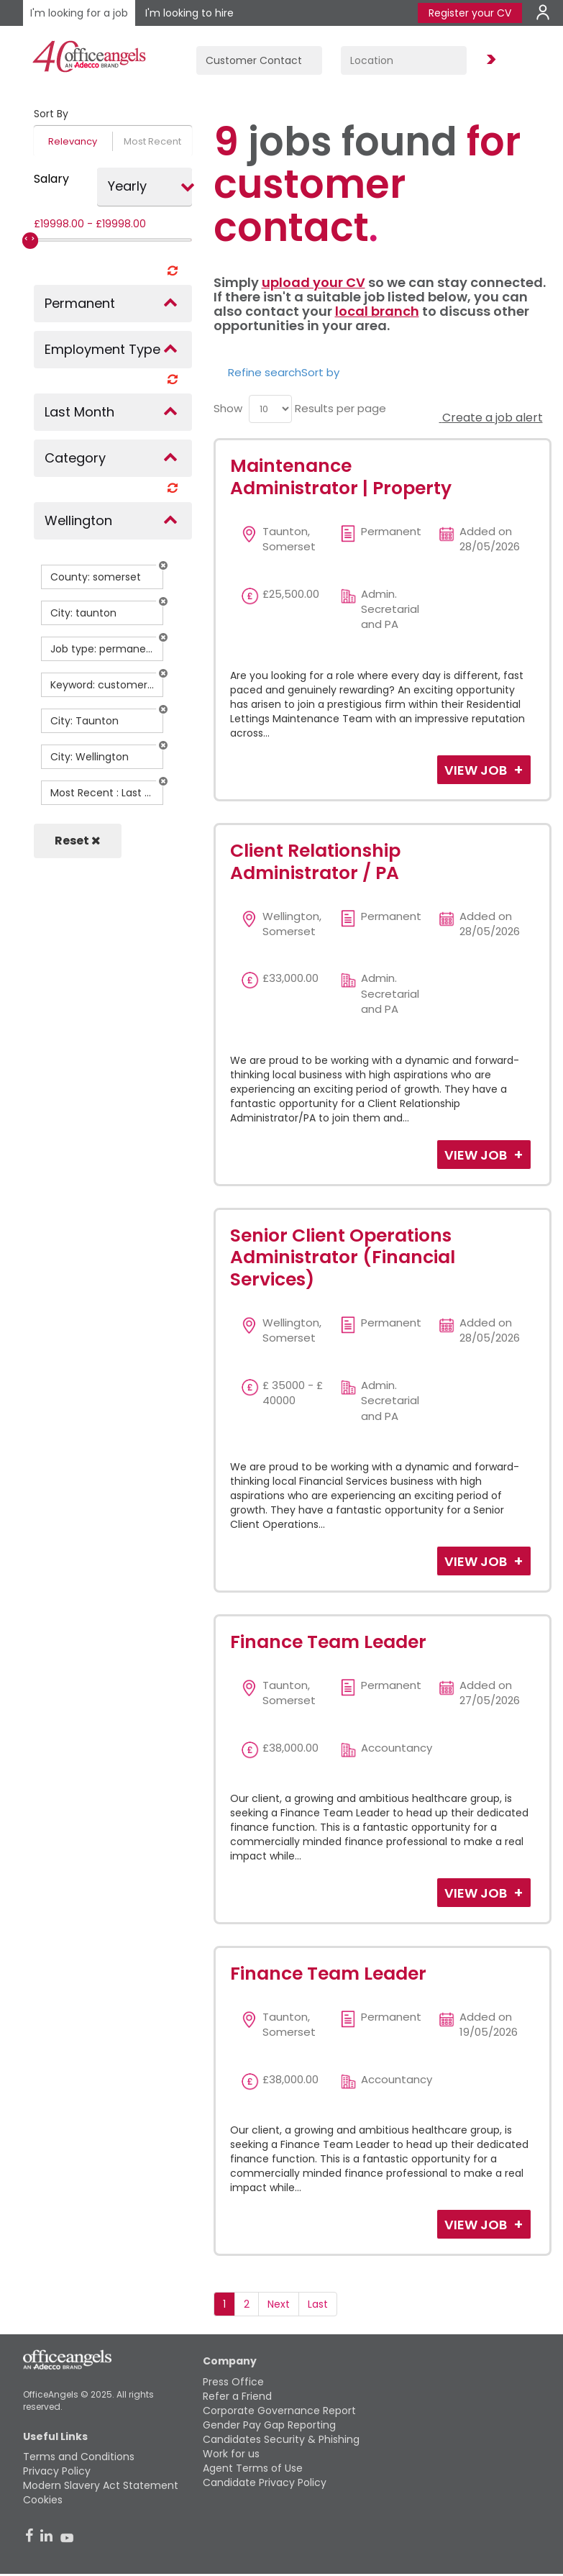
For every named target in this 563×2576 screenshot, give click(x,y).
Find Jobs (488, 60)
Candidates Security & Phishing (281, 2439)
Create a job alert (491, 417)
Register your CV (470, 13)
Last (318, 2304)
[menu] (270, 409)
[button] (163, 565)
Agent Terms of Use (253, 2468)
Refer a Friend (237, 2396)
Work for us (231, 2454)
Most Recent (152, 141)
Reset (78, 840)
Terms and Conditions (78, 2456)
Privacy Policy (57, 2471)
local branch (377, 311)
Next (278, 2304)
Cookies (43, 2500)
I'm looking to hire (189, 13)
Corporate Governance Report (279, 2410)
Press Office (233, 2382)
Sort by (320, 372)
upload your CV (313, 282)
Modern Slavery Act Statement (100, 2485)
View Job (477, 770)
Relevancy (72, 141)
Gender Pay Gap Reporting (269, 2425)
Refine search (264, 372)
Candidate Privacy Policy (264, 2482)
